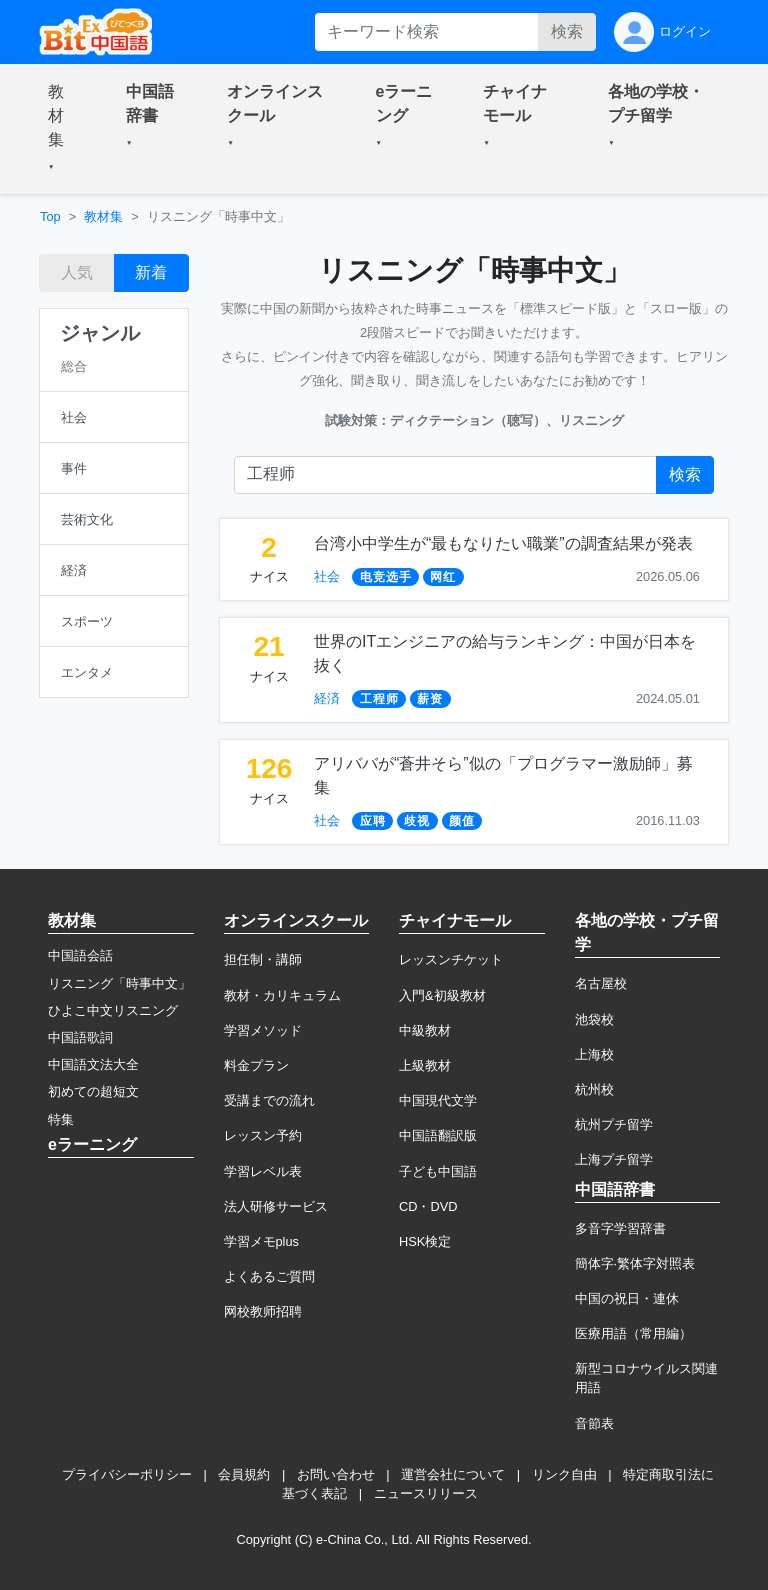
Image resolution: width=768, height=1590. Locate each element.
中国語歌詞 (80, 1037)
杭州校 (594, 1089)
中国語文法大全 (93, 1064)
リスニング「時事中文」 (119, 983)
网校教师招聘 (263, 1311)
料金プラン (256, 1065)
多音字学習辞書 (620, 1228)
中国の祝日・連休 (627, 1298)
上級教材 (425, 1065)
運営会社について (453, 1474)
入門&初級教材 (442, 995)
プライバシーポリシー (127, 1474)
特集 (61, 1119)
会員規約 (244, 1474)
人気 (77, 272)
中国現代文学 (438, 1100)
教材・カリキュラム (282, 995)
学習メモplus (261, 1241)
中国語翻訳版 (438, 1135)
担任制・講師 (263, 959)
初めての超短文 (93, 1091)
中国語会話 (80, 955)
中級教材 (425, 1030)
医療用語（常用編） (633, 1333)
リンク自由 (564, 1474)
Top (50, 216)
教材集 (103, 216)
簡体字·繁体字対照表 (635, 1263)
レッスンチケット (451, 959)
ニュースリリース (426, 1493)
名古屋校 (601, 983)
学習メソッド (263, 1030)
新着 (151, 272)
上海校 (594, 1054)
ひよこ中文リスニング (113, 1010)
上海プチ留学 (614, 1159)
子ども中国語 (438, 1171)
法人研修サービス (276, 1206)
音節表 (594, 1423)
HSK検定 (425, 1241)
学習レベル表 (263, 1171)
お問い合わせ (336, 1474)
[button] (63, 129)
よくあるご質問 (269, 1276)
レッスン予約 (263, 1135)
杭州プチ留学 (614, 1124)
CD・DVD (428, 1206)
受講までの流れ (269, 1100)
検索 (567, 31)
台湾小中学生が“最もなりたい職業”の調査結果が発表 (503, 543)
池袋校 (594, 1019)
